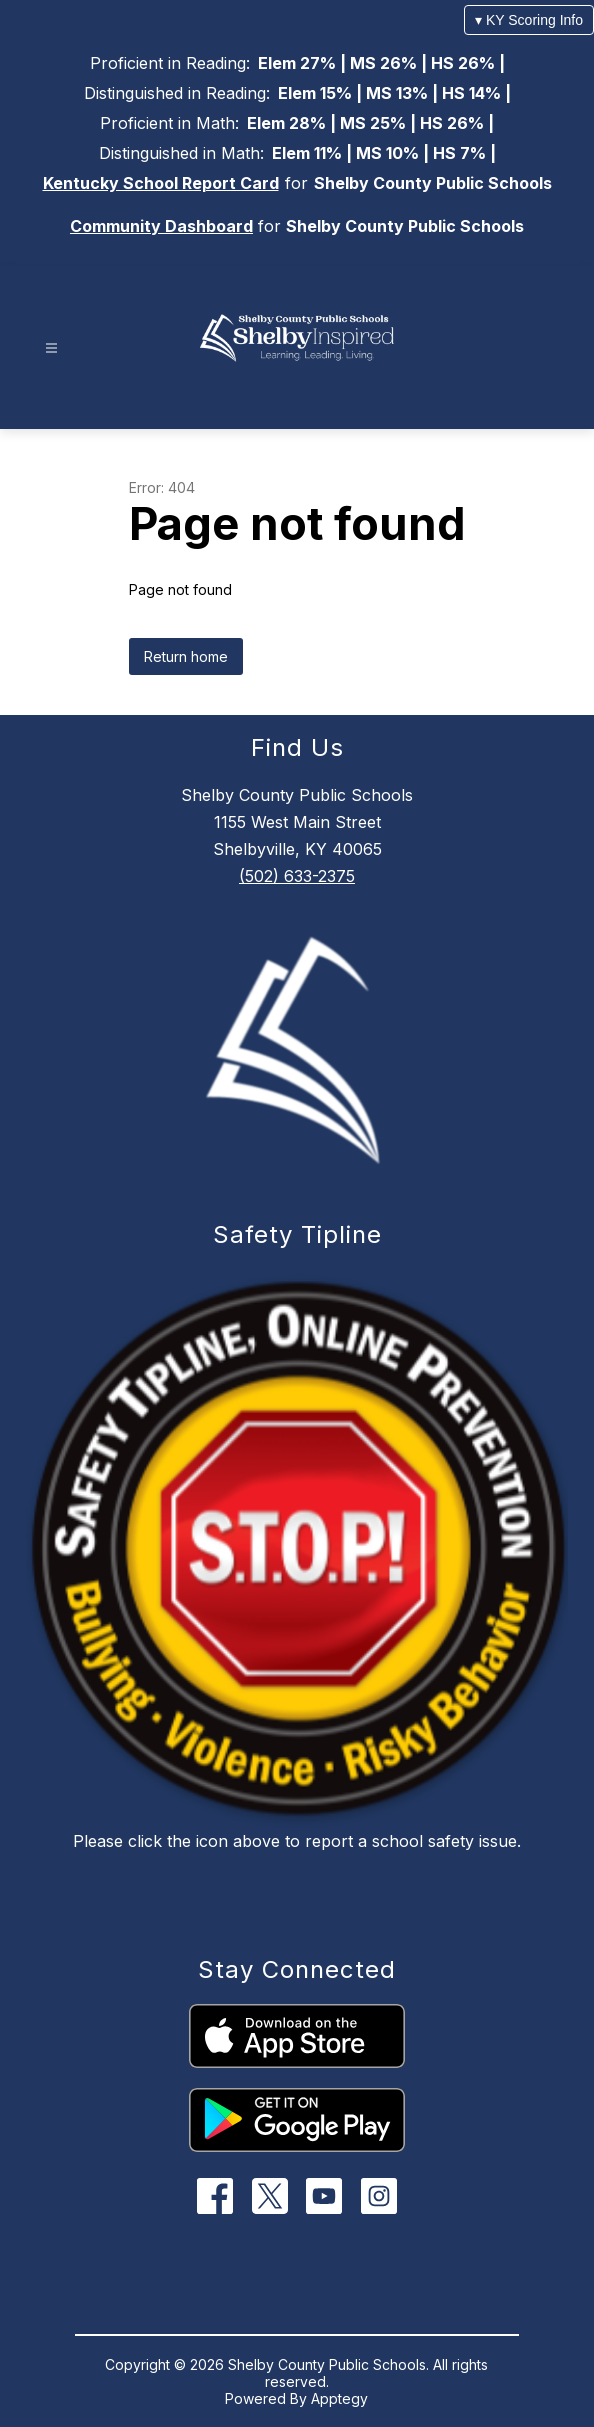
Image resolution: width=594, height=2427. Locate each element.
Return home (186, 656)
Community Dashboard (161, 226)
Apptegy (339, 2398)
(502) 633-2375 (297, 876)
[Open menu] (51, 348)
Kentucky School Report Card (161, 183)
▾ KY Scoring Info (529, 20)
